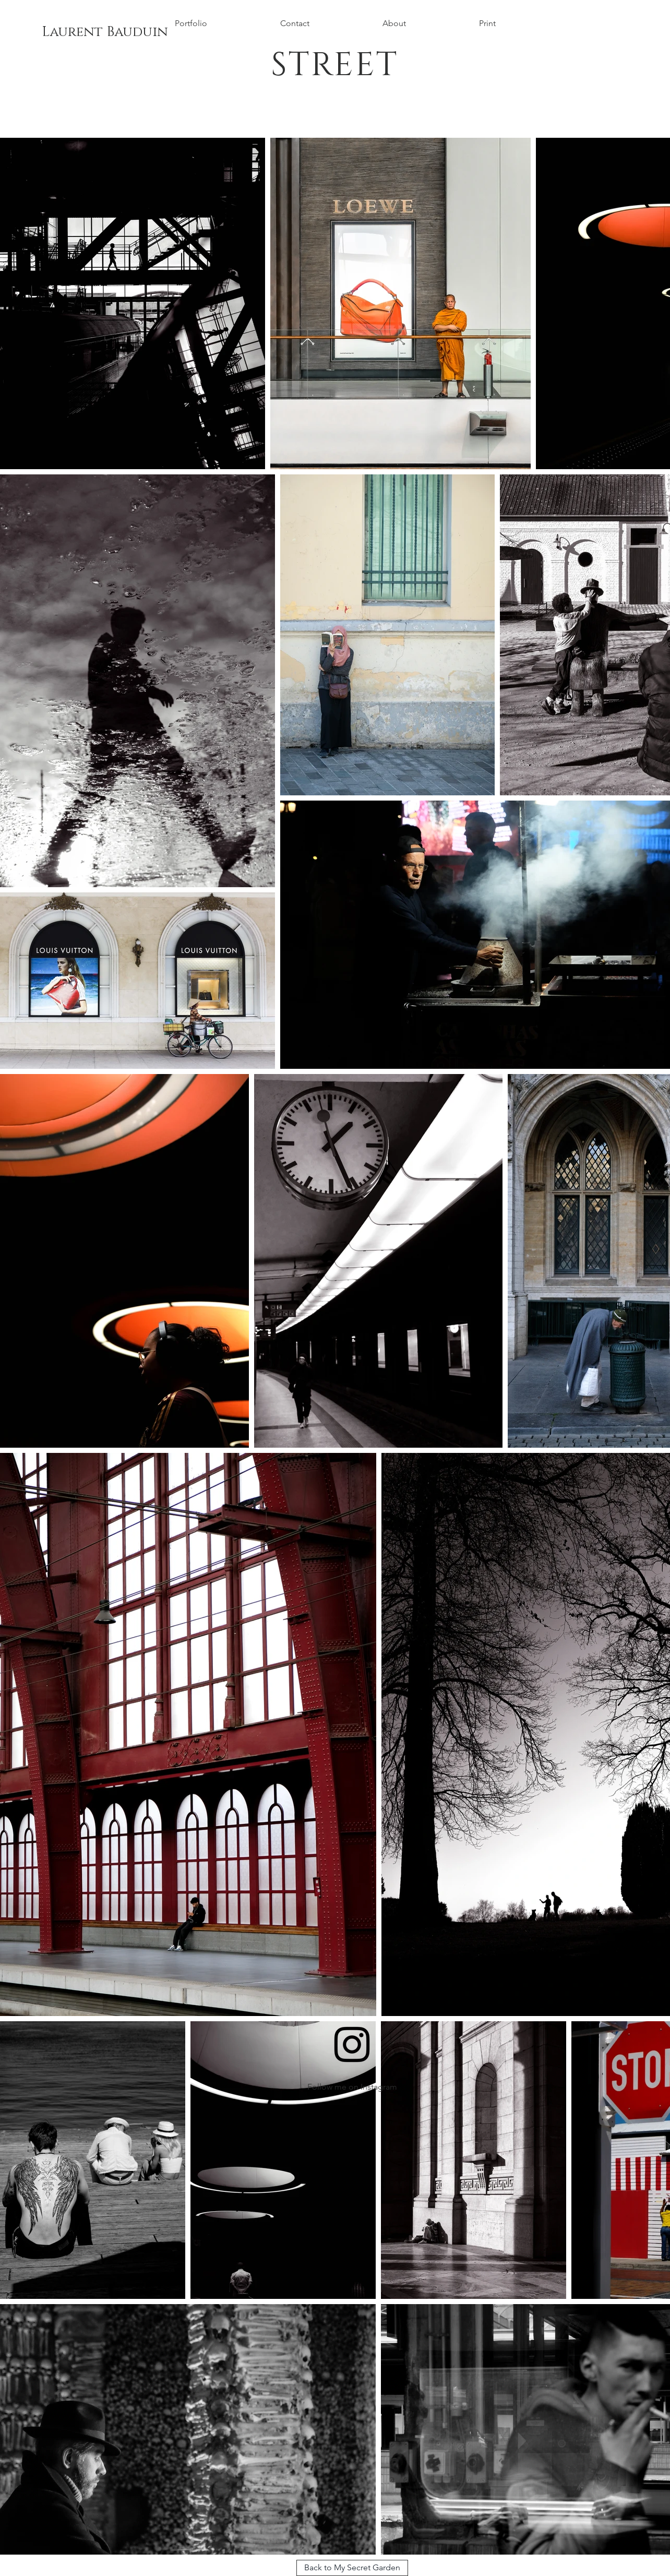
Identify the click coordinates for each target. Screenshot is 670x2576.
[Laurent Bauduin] (105, 32)
